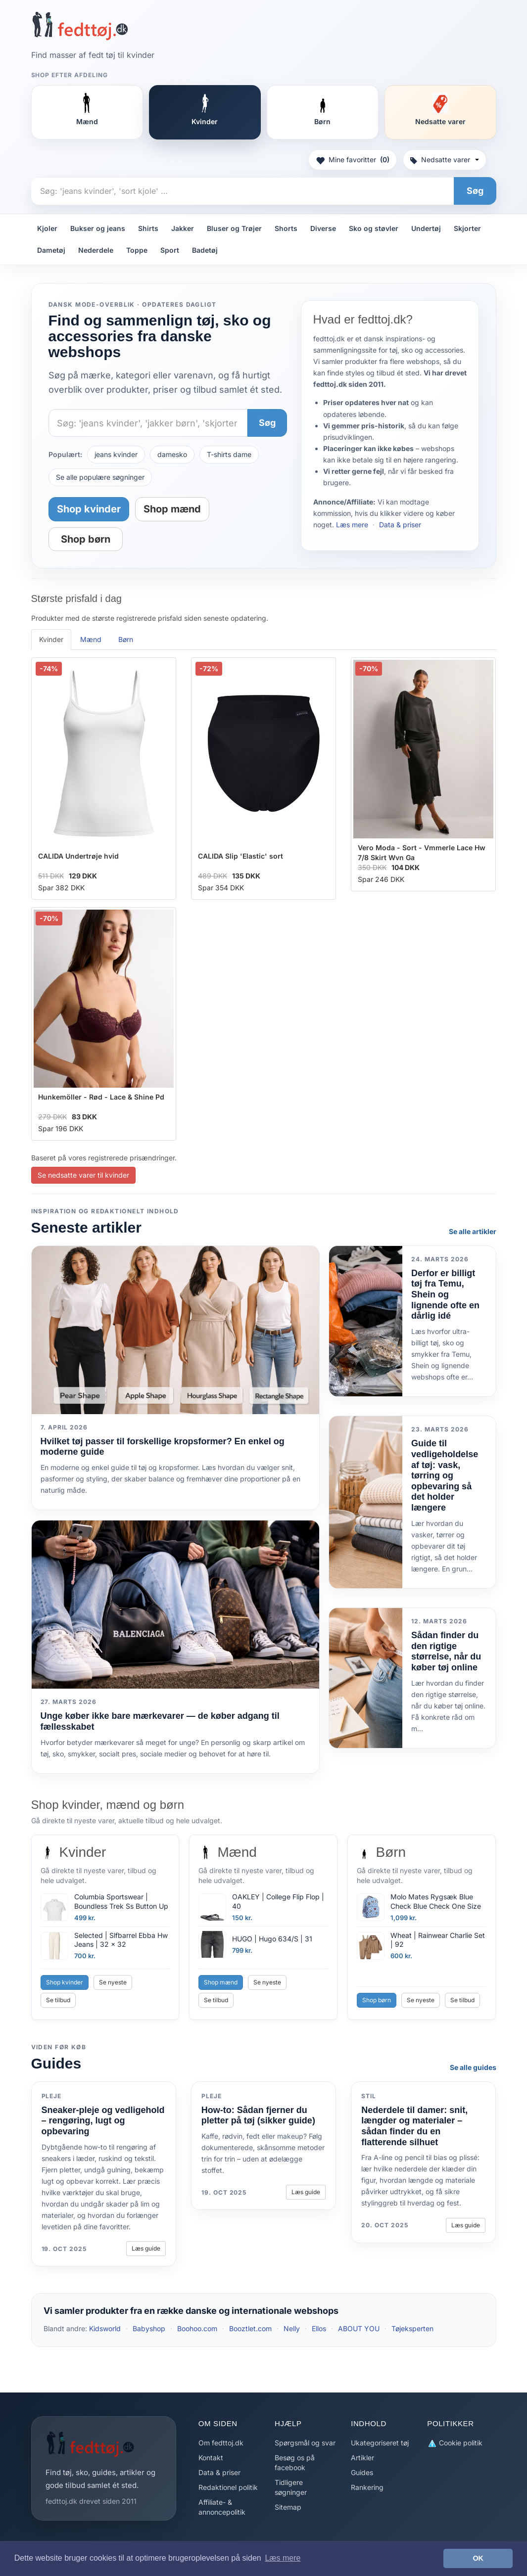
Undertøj (426, 228)
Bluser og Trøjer (234, 228)
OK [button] (478, 2558)
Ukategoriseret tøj (380, 2442)
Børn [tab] (125, 639)
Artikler (362, 2457)
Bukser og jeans (97, 228)
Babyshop (149, 2328)
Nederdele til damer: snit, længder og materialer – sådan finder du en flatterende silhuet (414, 2126)
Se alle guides (473, 2067)
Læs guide (146, 2248)
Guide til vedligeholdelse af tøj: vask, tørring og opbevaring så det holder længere (444, 1475)
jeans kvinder (116, 454)
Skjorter (467, 228)
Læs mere (352, 524)
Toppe (136, 250)
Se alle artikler (472, 1231)
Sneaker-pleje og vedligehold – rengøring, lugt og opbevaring (103, 2120)
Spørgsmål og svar (305, 2442)
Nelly (292, 2328)
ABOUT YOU (359, 2328)
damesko (172, 454)
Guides (362, 2472)
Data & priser (400, 524)
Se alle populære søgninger (100, 477)
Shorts (286, 228)
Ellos (319, 2328)
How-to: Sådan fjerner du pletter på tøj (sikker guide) (258, 2115)
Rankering (367, 2487)
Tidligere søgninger (291, 2487)
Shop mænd (172, 509)
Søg (475, 190)
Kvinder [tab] (51, 639)
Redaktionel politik (228, 2487)
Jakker (182, 228)
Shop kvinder (89, 509)
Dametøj (51, 250)
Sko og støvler (373, 228)
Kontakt (210, 2457)
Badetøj (205, 250)
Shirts (148, 228)
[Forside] (80, 26)
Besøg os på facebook (295, 2462)
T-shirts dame (229, 454)
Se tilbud (58, 2000)
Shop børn (85, 539)
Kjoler (47, 228)
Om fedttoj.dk (220, 2442)
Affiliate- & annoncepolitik (221, 2507)
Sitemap (288, 2507)
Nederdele (95, 250)
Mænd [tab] (90, 639)
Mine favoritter (352, 160)
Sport (169, 250)
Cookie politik (454, 2443)
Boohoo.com (197, 2328)
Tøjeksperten (412, 2328)
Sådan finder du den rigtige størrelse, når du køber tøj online (446, 1651)
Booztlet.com (250, 2328)
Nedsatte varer (444, 159)
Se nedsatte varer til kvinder (83, 1175)
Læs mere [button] (282, 2558)
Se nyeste (113, 1982)
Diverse (323, 228)
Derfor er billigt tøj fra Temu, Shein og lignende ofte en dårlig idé (445, 1294)
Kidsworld (105, 2328)
